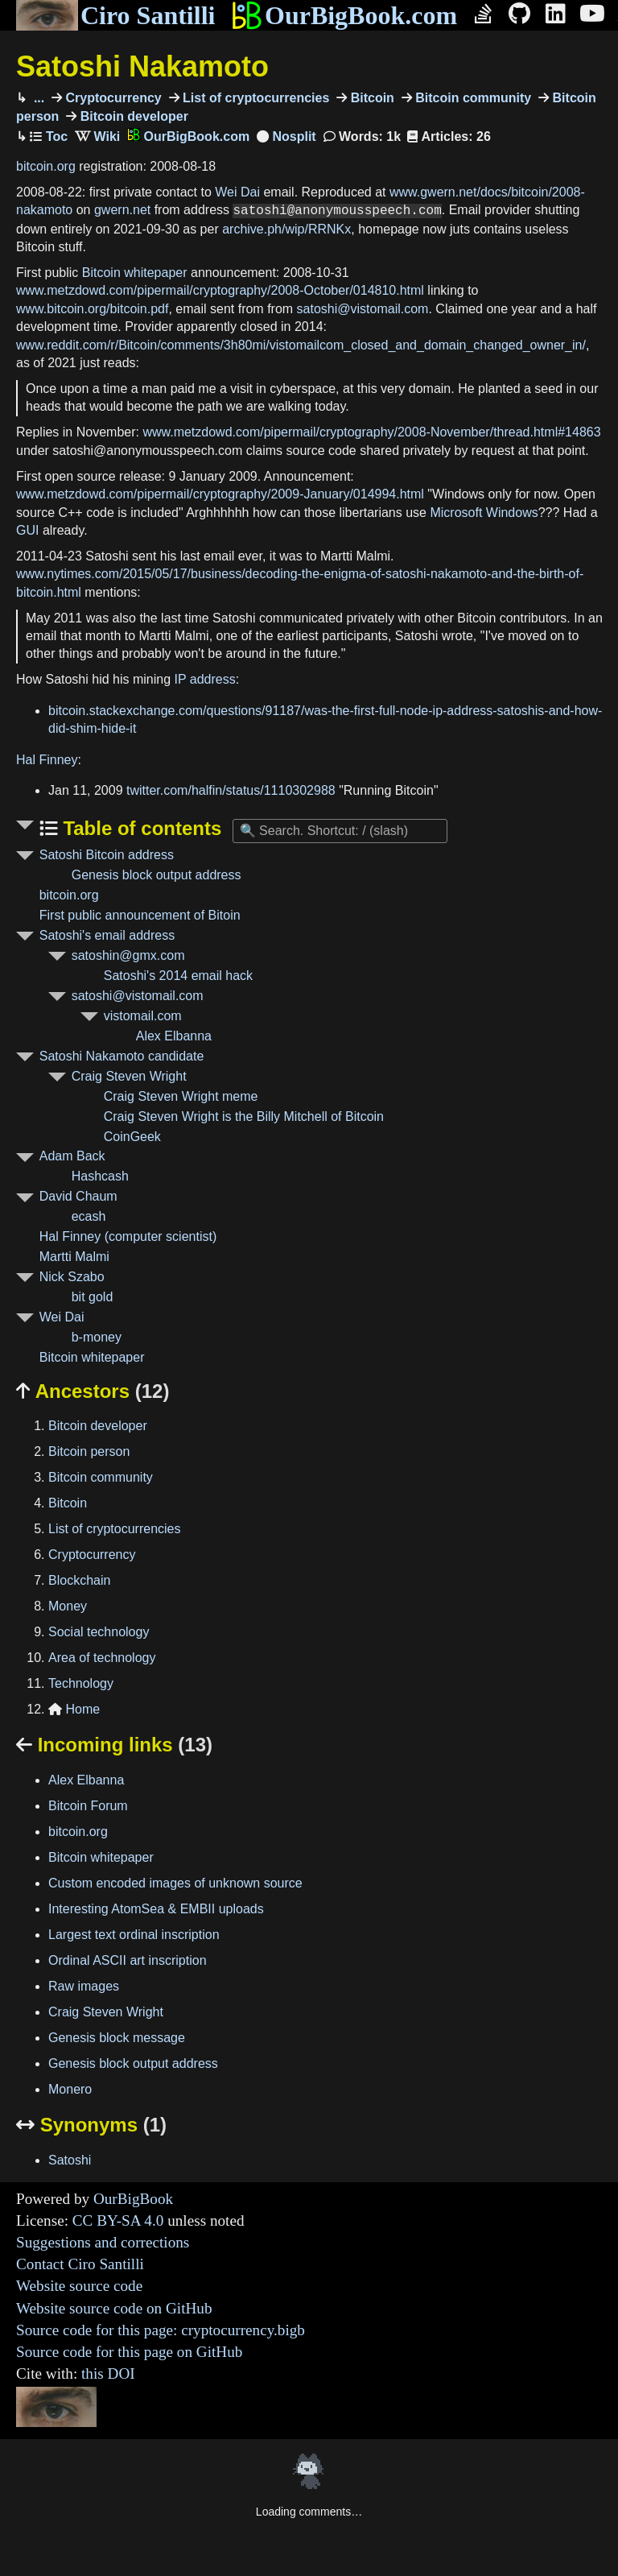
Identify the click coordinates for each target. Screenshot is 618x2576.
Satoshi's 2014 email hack (178, 975)
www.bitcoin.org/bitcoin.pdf (92, 309)
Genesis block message (116, 2038)
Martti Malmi (74, 1256)
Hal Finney (46, 760)
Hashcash (100, 1176)
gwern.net (122, 210)
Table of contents (140, 828)
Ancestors (92, 1391)
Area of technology (101, 1657)
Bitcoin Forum (88, 1806)
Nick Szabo (72, 1277)
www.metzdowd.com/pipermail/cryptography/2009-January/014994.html (220, 494)
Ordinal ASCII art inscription (127, 1960)
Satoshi (69, 2160)
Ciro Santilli (115, 15)
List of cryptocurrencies (254, 98)
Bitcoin (370, 98)
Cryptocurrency (112, 98)
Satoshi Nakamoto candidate (121, 1056)
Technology (80, 1683)
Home (74, 1709)
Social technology (98, 1632)
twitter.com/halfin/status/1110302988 (231, 790)
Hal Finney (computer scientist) (128, 1236)
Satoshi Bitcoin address (106, 855)
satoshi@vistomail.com (363, 309)
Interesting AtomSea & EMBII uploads (156, 1909)
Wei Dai (237, 192)
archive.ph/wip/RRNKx (286, 229)
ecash (89, 1216)
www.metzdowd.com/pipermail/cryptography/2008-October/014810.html (220, 290)
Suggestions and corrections (102, 2242)
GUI (27, 530)
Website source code (79, 2285)
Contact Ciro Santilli (80, 2264)
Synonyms (91, 2125)
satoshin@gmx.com (128, 955)
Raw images (83, 1986)
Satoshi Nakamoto (142, 66)
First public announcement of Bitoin (140, 915)
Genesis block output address (156, 875)
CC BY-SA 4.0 (118, 2220)
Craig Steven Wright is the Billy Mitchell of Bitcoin (244, 1116)
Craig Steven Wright (129, 1076)
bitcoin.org (46, 166)
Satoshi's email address (107, 935)
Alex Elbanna (174, 1036)
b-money (97, 1337)
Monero (70, 2089)
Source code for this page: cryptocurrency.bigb (160, 2330)
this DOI (108, 2373)
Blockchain (79, 1580)
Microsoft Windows (484, 512)
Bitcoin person (89, 1451)
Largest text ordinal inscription (134, 1934)
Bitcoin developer (132, 116)
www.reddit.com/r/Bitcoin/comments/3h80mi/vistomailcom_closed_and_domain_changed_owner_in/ (301, 345)
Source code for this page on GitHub (129, 2351)
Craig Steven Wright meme (181, 1096)
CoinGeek (132, 1136)
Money (67, 1606)
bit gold (92, 1297)
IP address (205, 679)
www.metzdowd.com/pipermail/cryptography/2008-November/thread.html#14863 (371, 432)
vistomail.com (143, 1016)
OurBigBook (133, 2198)
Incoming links (114, 1744)
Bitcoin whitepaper (134, 272)
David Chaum (78, 1196)
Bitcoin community (471, 98)
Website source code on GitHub (114, 2308)
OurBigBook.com (344, 15)
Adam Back (72, 1156)
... (37, 98)
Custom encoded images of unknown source (175, 1883)
